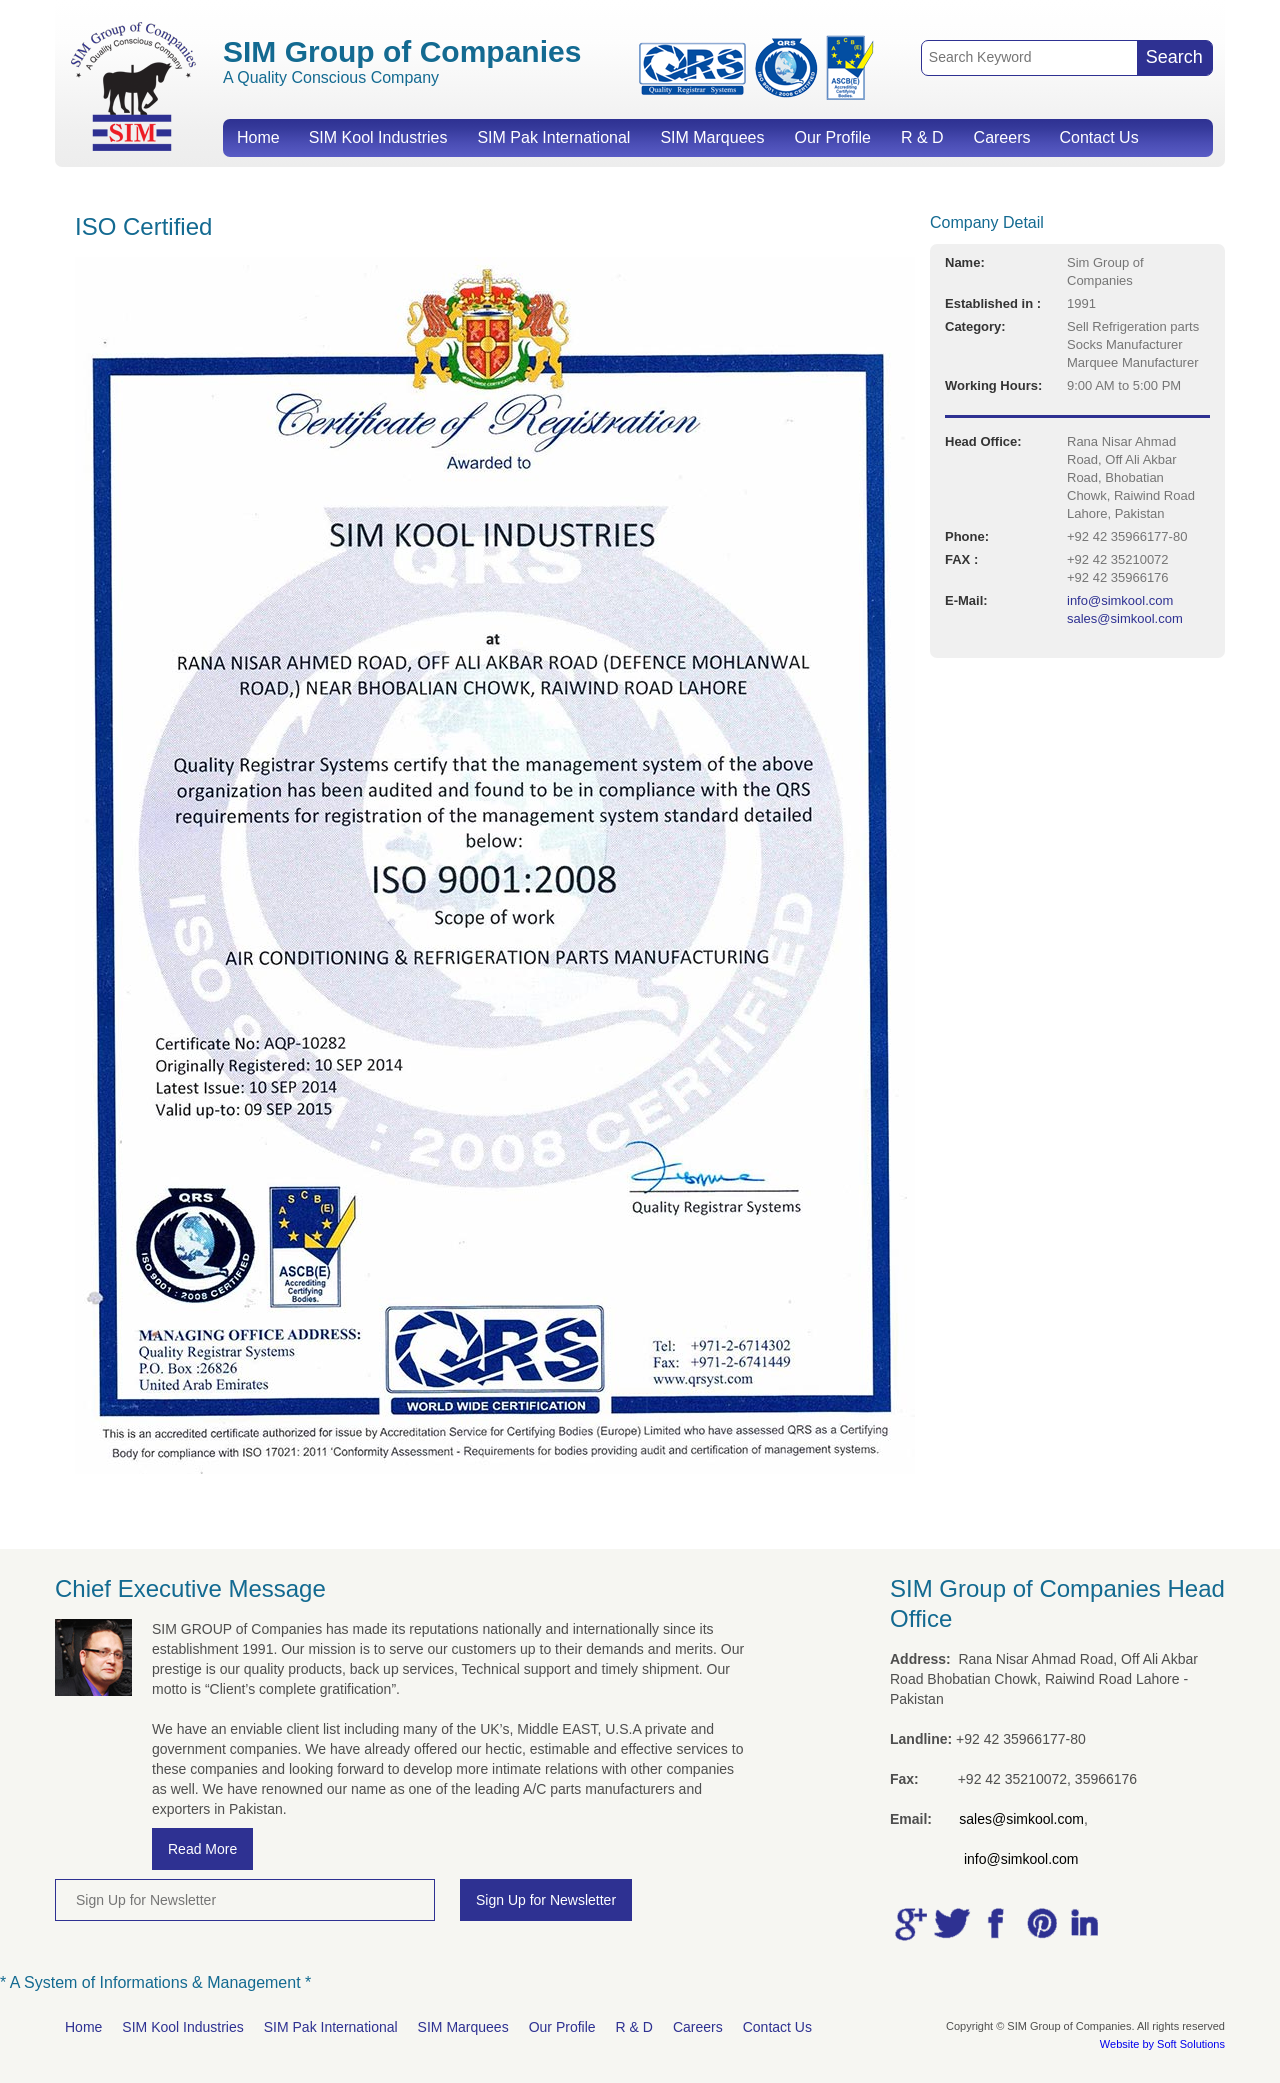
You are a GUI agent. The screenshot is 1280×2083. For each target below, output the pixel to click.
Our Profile (832, 137)
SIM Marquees (712, 137)
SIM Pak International (553, 137)
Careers (1002, 137)
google (909, 1924)
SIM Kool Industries (378, 137)
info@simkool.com (1120, 600)
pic (1038, 1924)
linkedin (1081, 1924)
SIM (133, 85)
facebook (995, 1924)
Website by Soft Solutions (1162, 2044)
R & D (922, 137)
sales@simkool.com (1125, 618)
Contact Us (1098, 137)
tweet (952, 1924)
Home (258, 137)
